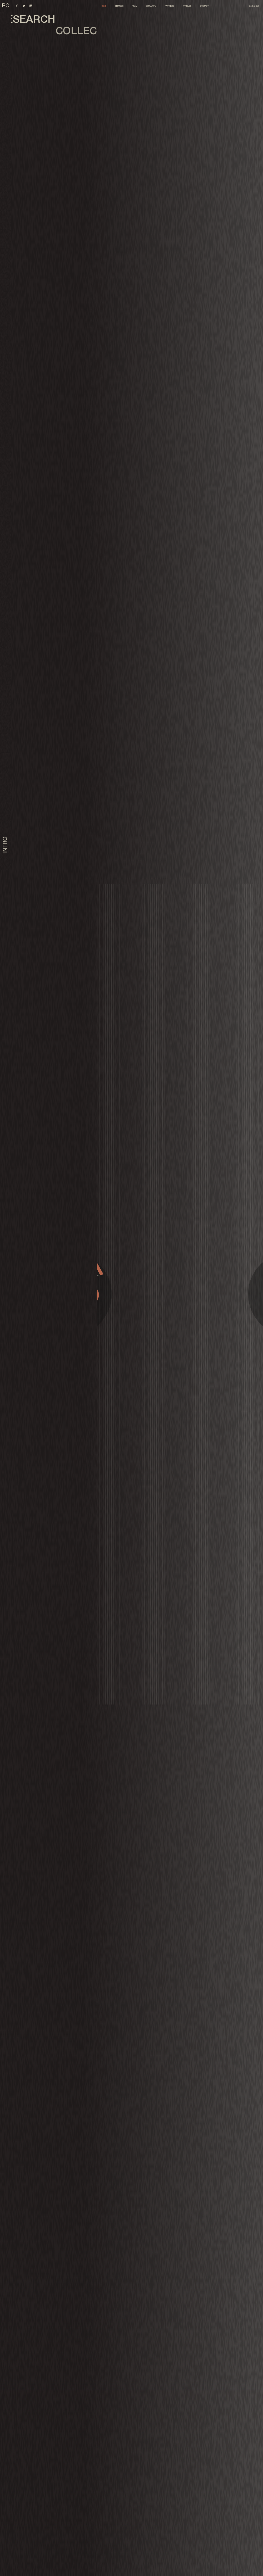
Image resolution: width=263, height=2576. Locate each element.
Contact (204, 6)
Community (151, 6)
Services (119, 6)
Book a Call (254, 6)
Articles (187, 6)
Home (104, 6)
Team (134, 6)
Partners (169, 6)
